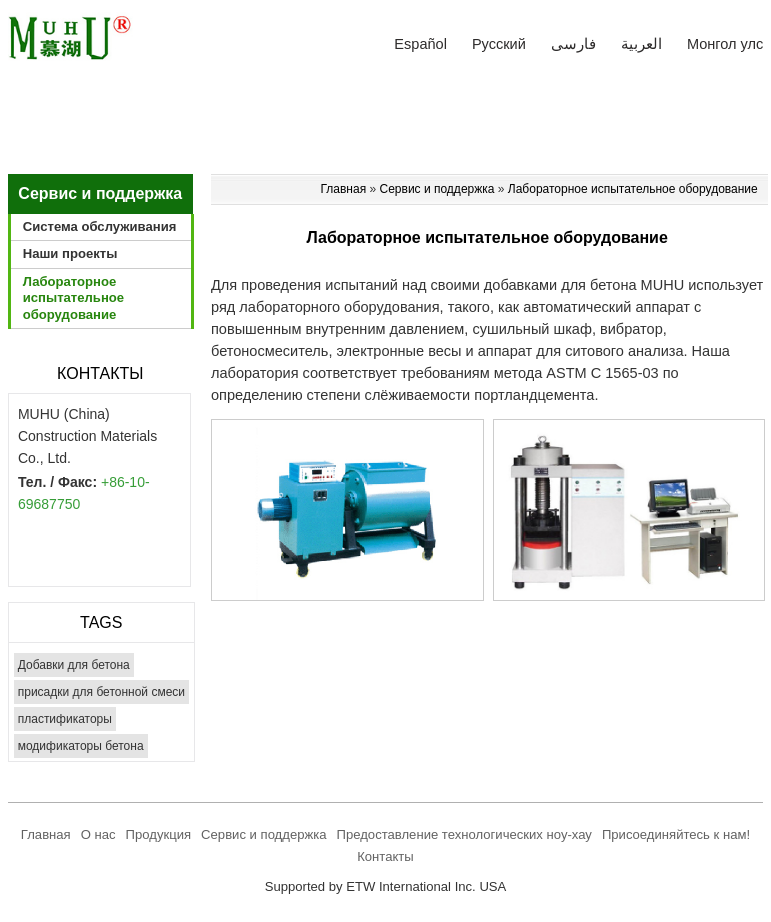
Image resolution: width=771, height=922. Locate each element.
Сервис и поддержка (437, 189)
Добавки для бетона (74, 665)
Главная (344, 189)
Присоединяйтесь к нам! (676, 834)
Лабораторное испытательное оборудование (633, 189)
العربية (641, 44)
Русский (499, 44)
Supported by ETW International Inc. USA (386, 886)
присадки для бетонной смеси (101, 692)
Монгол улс (725, 44)
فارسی (573, 44)
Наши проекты (70, 253)
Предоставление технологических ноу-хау (464, 834)
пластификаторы (65, 719)
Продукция (159, 834)
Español (420, 44)
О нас (98, 834)
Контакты (100, 373)
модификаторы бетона (81, 746)
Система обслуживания (100, 226)
